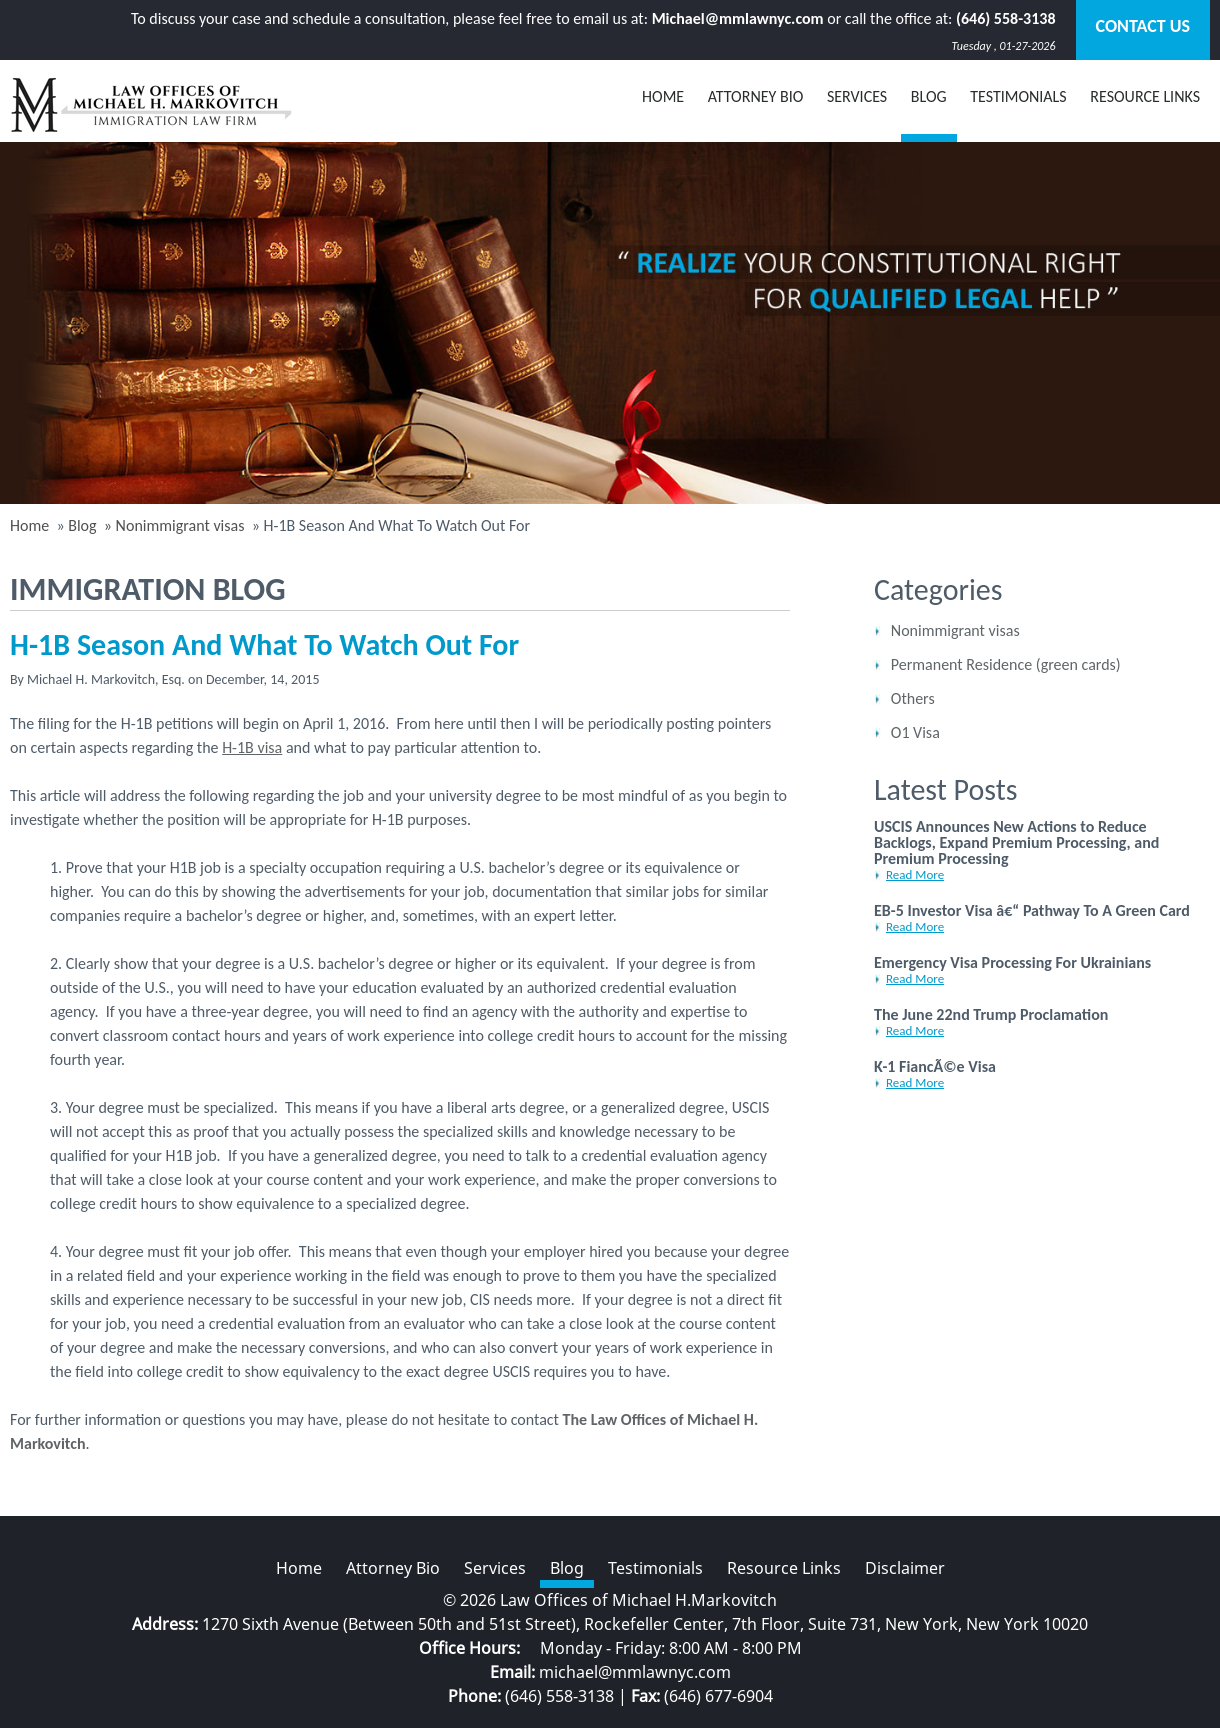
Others (913, 698)
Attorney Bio (756, 96)
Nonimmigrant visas (955, 630)
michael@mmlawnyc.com (635, 1672)
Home (663, 96)
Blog (82, 525)
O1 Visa (915, 732)
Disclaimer (905, 1568)
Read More (915, 874)
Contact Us (1143, 26)
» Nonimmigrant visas (172, 525)
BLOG (929, 96)
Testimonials (1018, 96)
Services (857, 96)
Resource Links (1145, 96)
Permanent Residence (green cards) (1006, 664)
